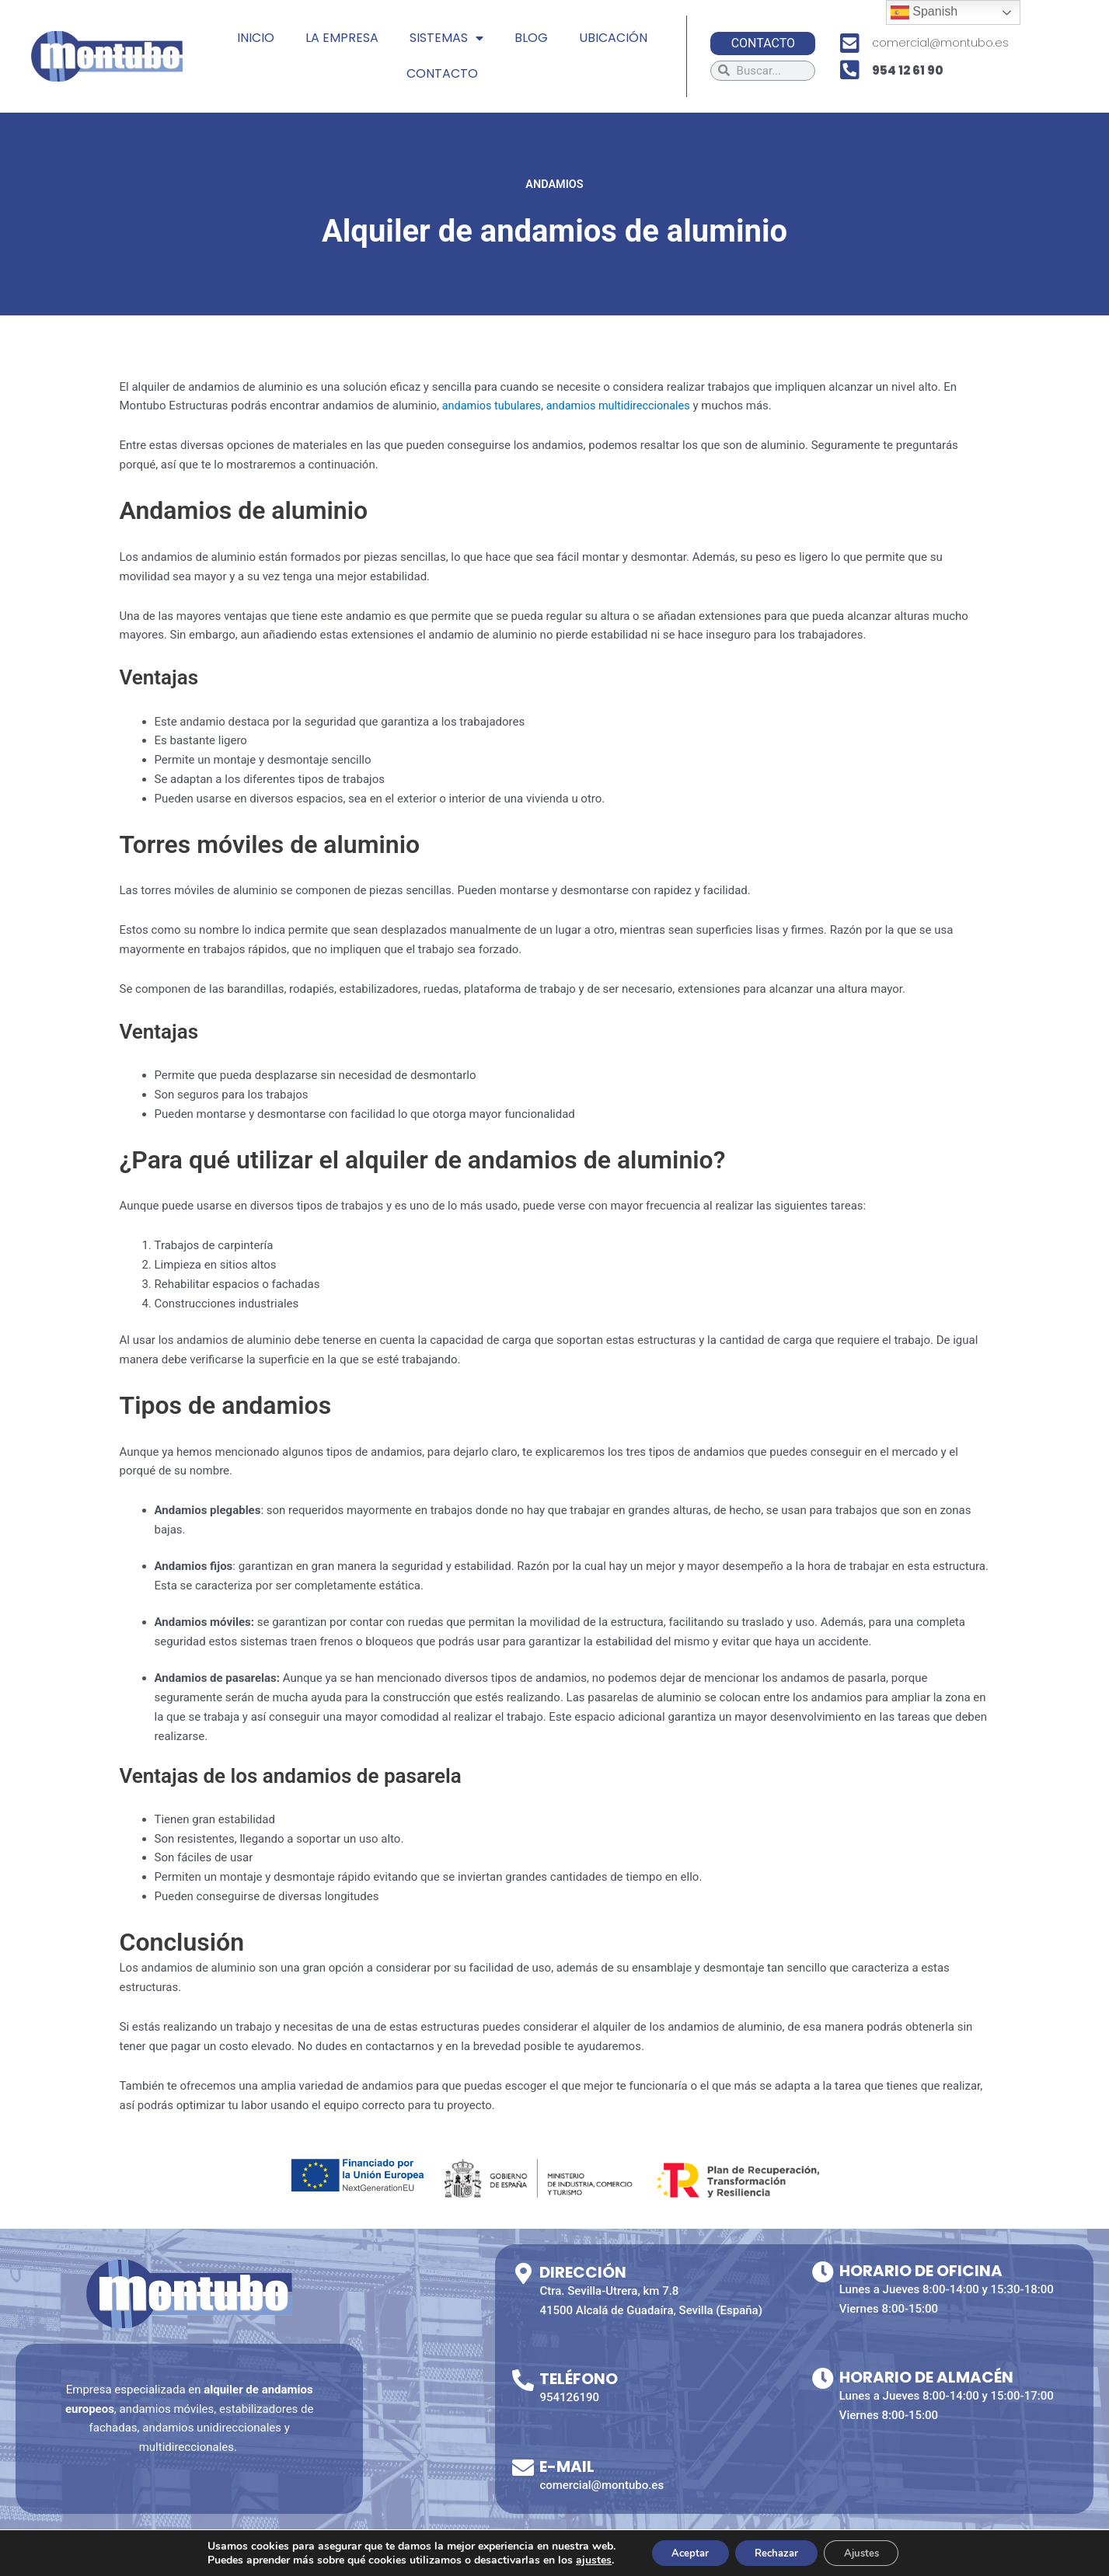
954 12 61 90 (907, 70)
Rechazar (775, 2551)
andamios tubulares (493, 406)
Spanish (924, 12)
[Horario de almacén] (823, 2379)
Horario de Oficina (921, 2271)
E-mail (567, 2466)
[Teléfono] (523, 2380)
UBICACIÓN (613, 38)
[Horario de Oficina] (823, 2272)
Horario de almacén (926, 2377)
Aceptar (680, 2551)
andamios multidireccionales (624, 406)
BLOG (531, 38)
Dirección (582, 2272)
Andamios (554, 184)
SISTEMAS (446, 38)
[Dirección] (523, 2274)
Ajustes (870, 2551)
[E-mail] (523, 2468)
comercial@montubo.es (940, 42)
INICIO (255, 38)
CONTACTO (442, 73)
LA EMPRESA (341, 38)
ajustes (580, 2559)
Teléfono (578, 2379)
